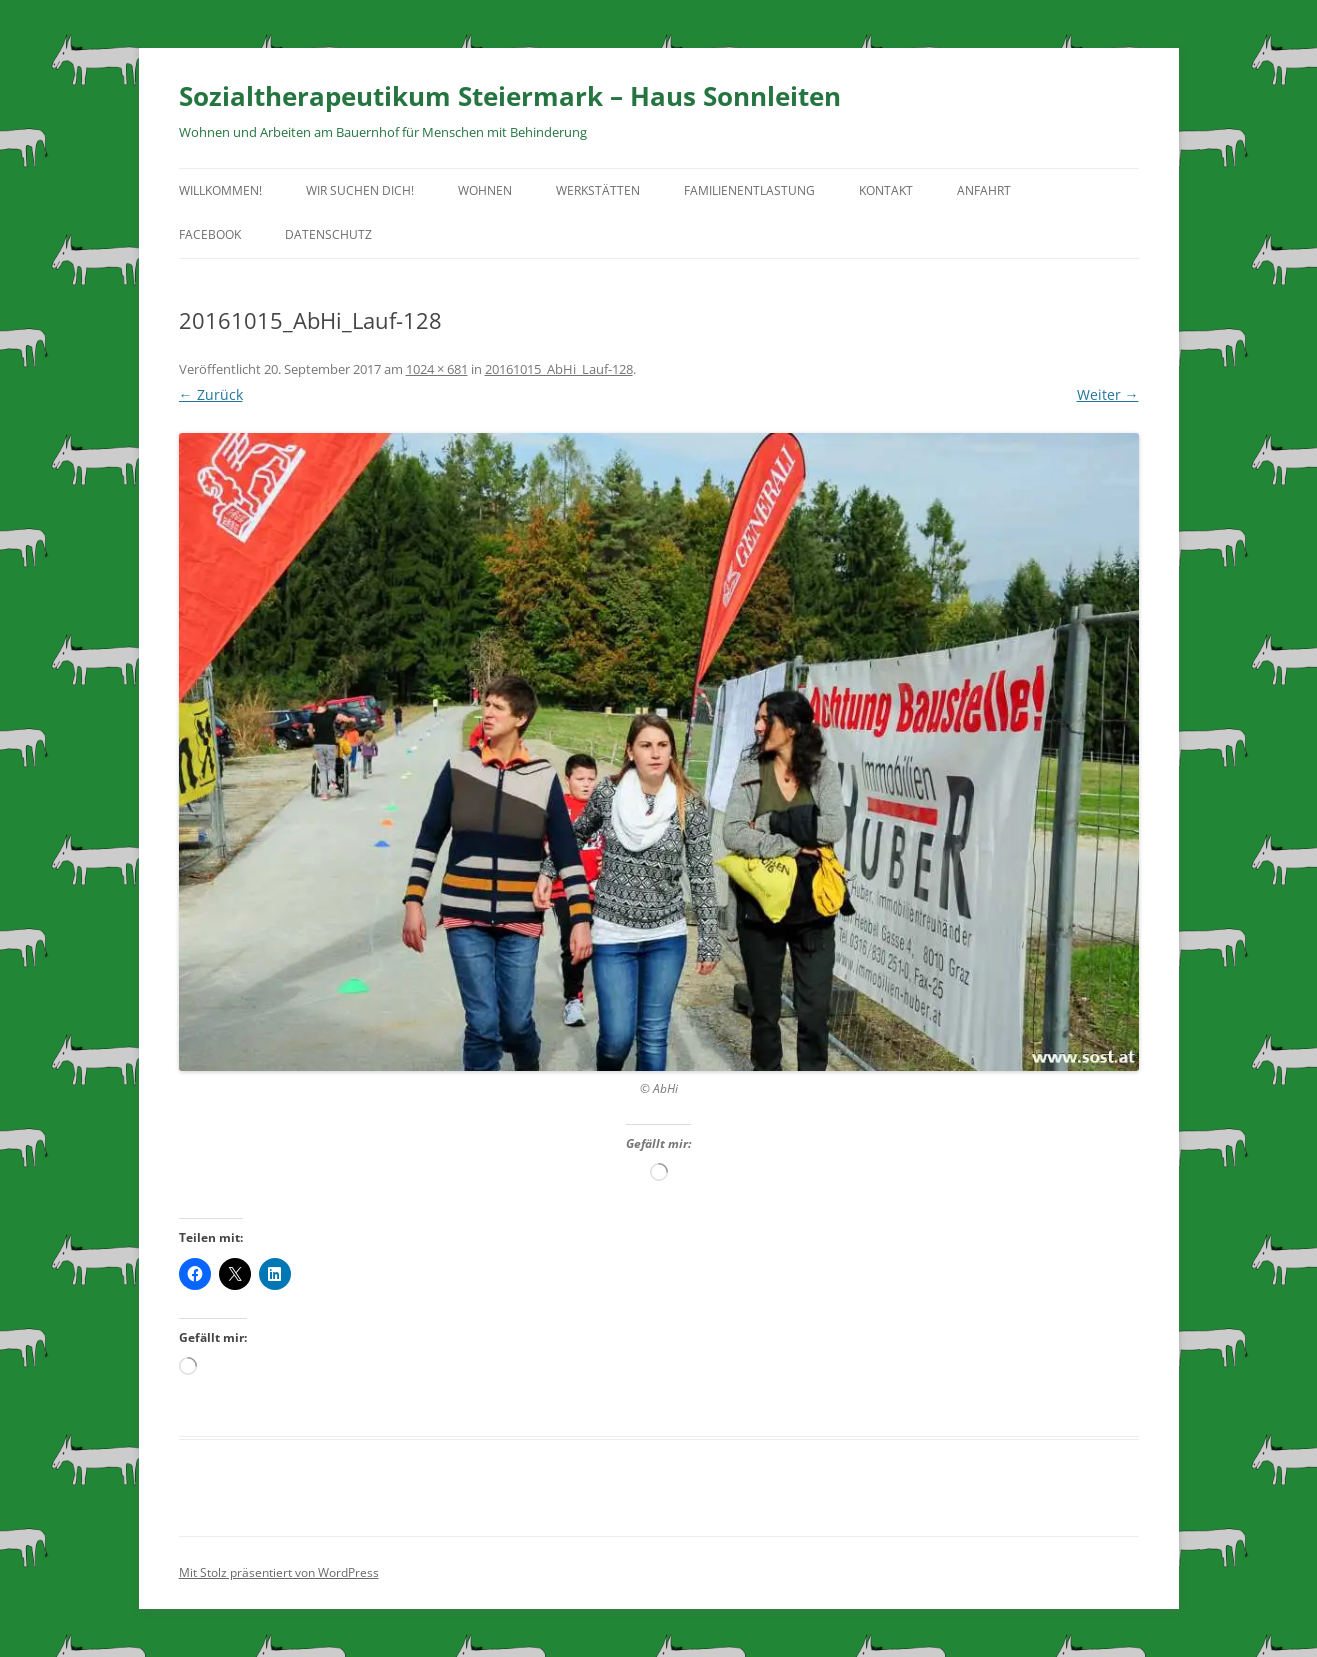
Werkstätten (598, 190)
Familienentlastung (749, 190)
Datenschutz (328, 234)
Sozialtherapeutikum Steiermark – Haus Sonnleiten (510, 96)
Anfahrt (984, 190)
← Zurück (211, 394)
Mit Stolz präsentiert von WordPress (279, 1572)
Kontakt (886, 190)
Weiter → (1108, 394)
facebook (210, 234)
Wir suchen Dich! (360, 190)
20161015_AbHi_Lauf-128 (559, 369)
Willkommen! (220, 190)
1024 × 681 (437, 369)
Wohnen (485, 190)
